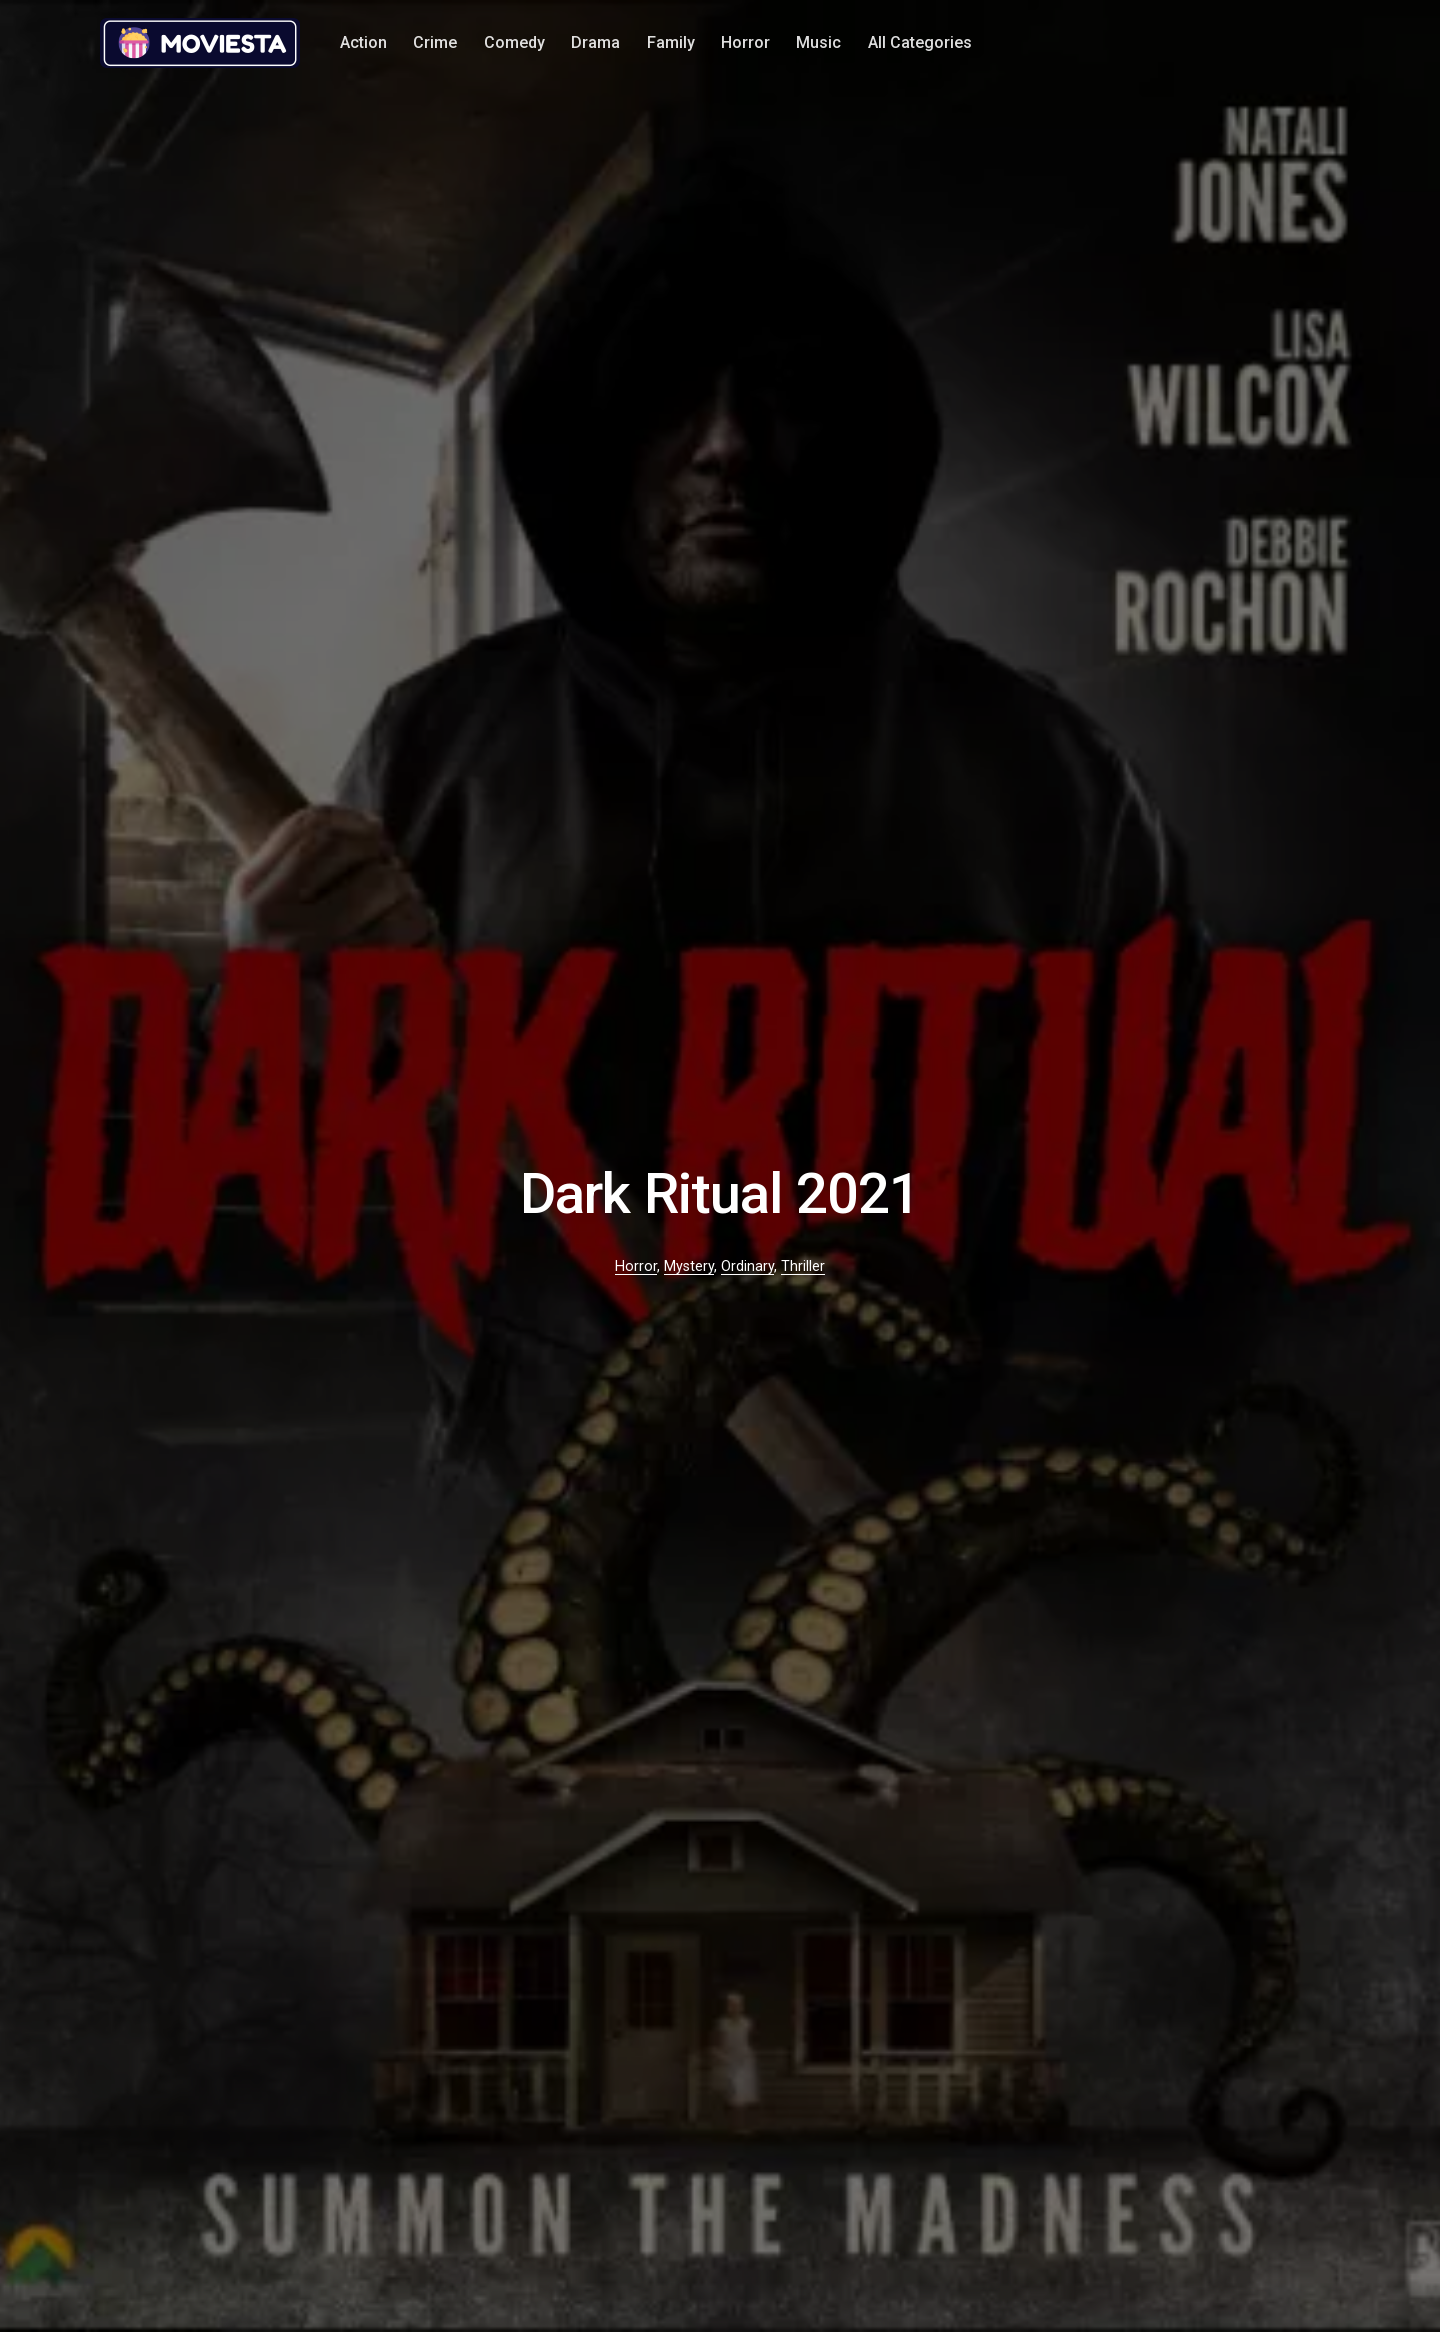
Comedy (514, 42)
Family (671, 42)
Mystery (689, 1266)
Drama (595, 42)
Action (363, 42)
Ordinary (747, 1266)
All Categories (920, 42)
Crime (435, 42)
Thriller (803, 1266)
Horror (745, 42)
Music (818, 42)
